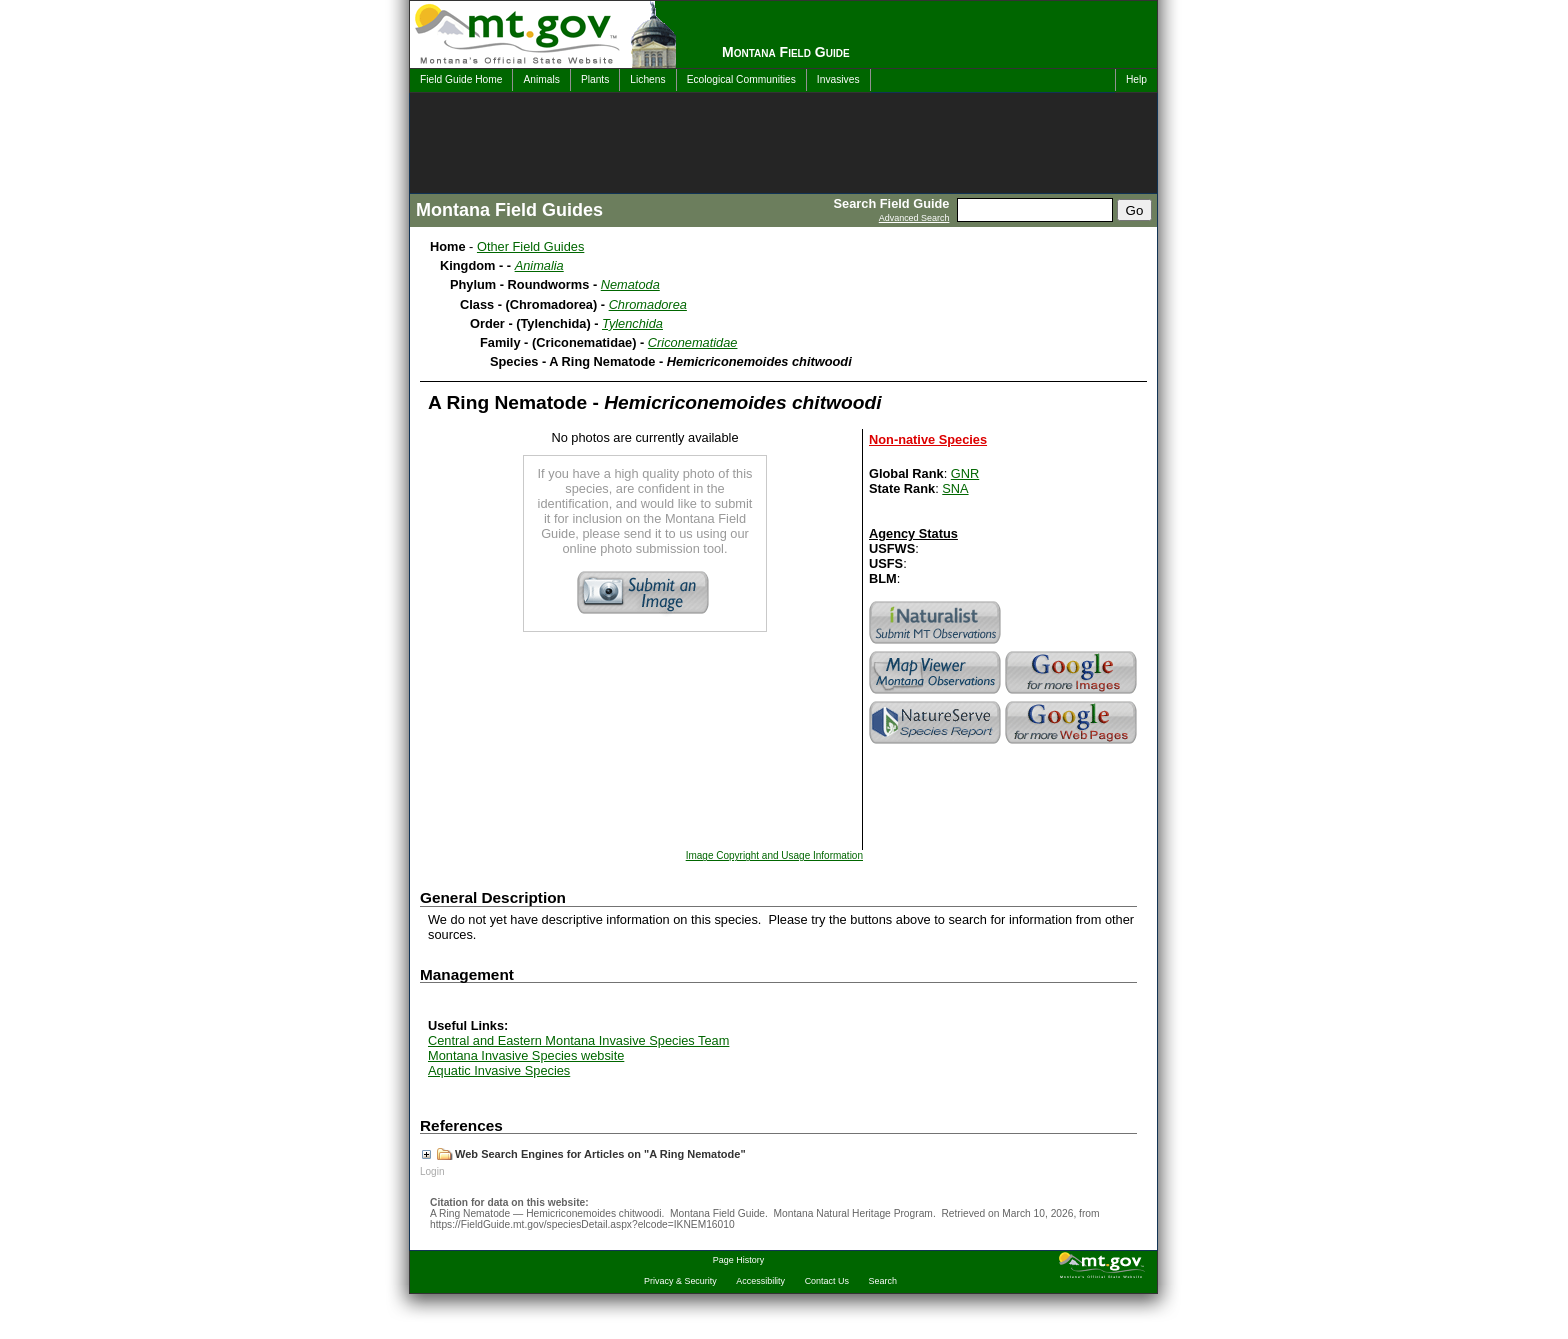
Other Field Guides (530, 246)
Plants (595, 79)
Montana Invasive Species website (526, 1055)
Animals (541, 79)
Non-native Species (928, 439)
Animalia (539, 265)
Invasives (838, 79)
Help (1136, 79)
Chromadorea (648, 304)
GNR (965, 473)
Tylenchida (632, 323)
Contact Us (827, 1281)
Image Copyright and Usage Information (774, 855)
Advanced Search (914, 218)
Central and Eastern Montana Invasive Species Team (578, 1040)
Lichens (647, 79)
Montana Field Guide (786, 52)
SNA (955, 488)
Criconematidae (693, 342)
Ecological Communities (741, 79)
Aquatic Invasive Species (499, 1070)
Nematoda (630, 284)
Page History (738, 1260)
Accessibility (760, 1281)
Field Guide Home (461, 79)
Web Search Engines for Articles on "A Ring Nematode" (584, 1154)
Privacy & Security (680, 1281)
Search (883, 1281)
